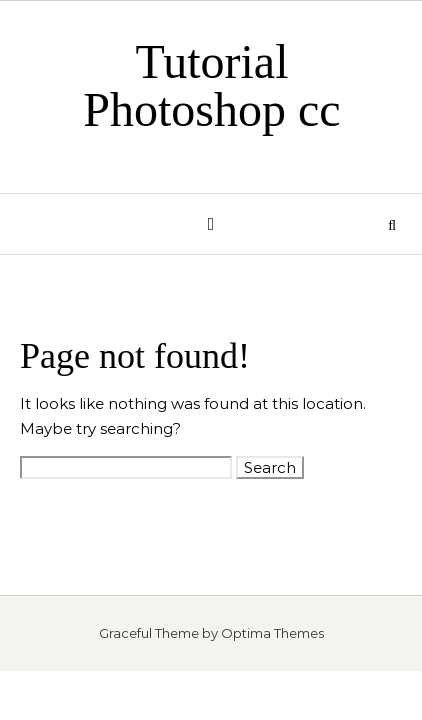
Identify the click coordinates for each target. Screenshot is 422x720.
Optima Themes (272, 633)
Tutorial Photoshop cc (211, 85)
